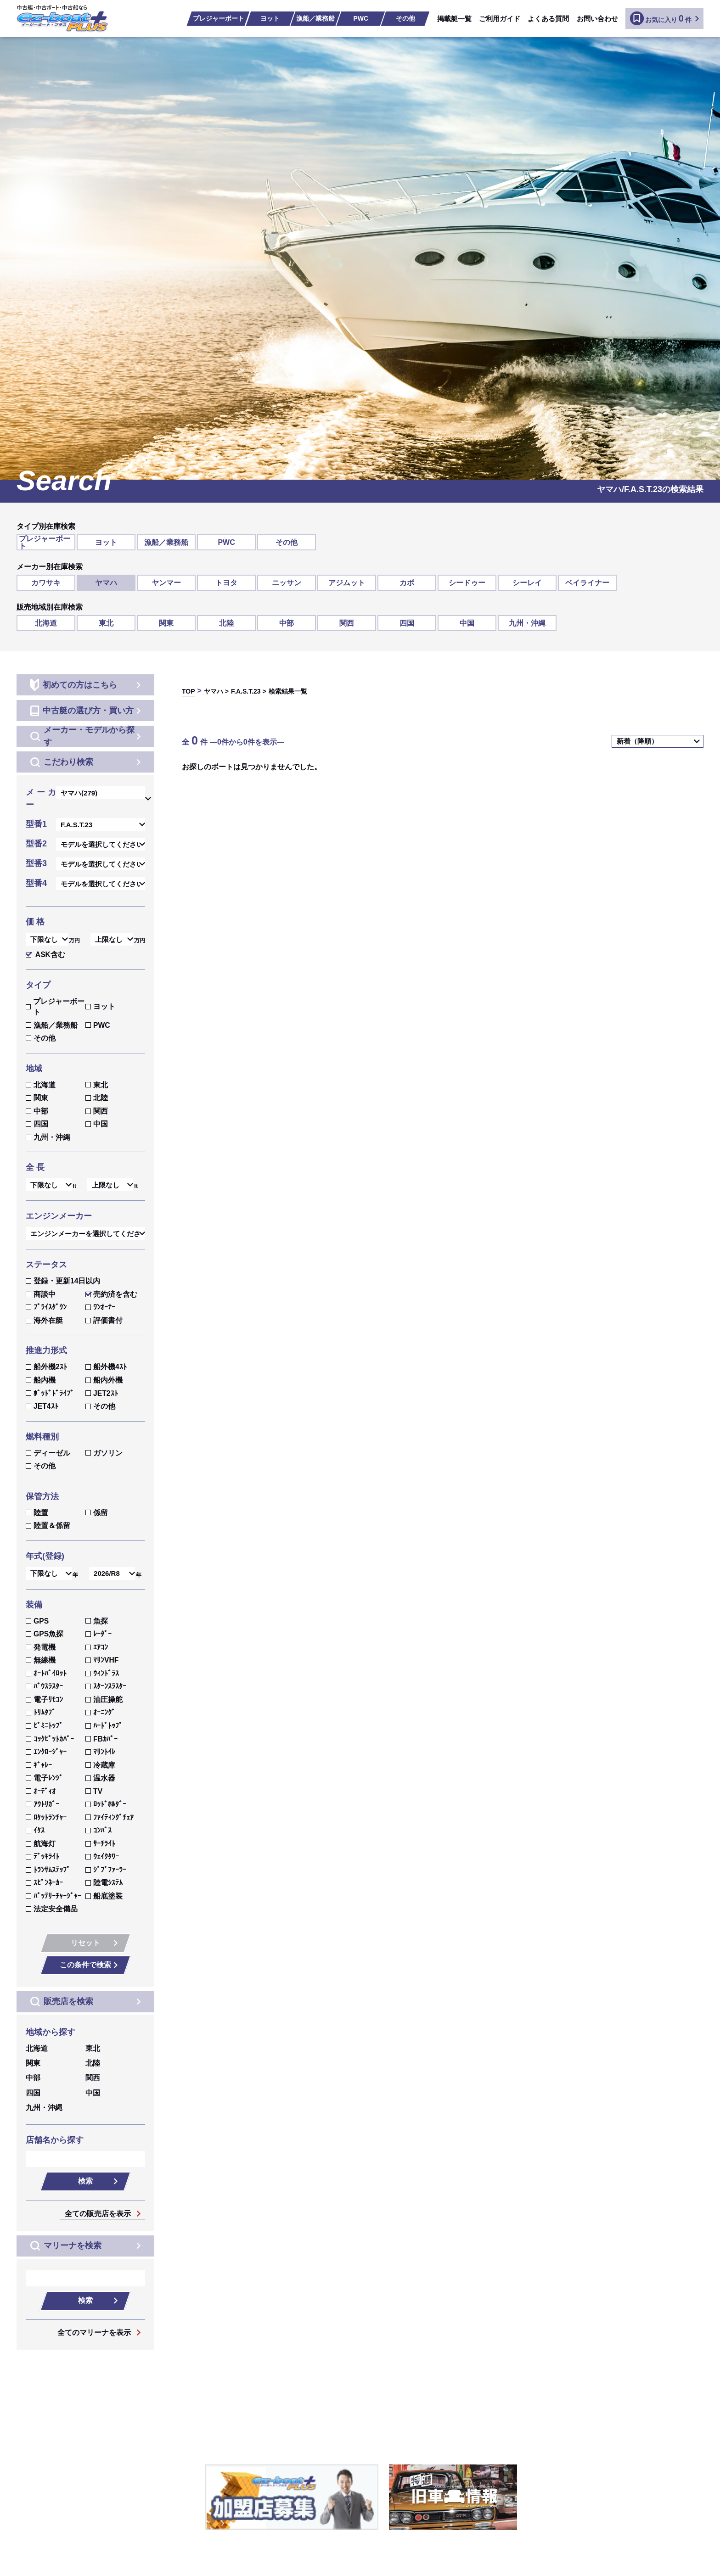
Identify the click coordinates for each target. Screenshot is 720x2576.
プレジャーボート (218, 18)
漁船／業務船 (315, 18)
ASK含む (45, 954)
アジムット (346, 583)
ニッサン (286, 583)
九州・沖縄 (527, 623)
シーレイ (527, 583)
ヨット (270, 18)
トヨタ (226, 583)
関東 (166, 623)
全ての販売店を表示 (98, 2214)
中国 (467, 623)
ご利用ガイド (499, 18)
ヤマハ (106, 583)
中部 (286, 623)
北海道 (46, 623)
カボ (406, 583)
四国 (406, 623)
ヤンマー (166, 583)
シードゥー (467, 583)
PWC (360, 18)
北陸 (226, 623)
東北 (106, 623)
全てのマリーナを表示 (94, 2332)
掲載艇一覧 (454, 18)
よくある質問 (548, 18)
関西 (346, 623)
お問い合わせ (597, 18)
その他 (405, 18)
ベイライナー (587, 583)
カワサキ (46, 583)
